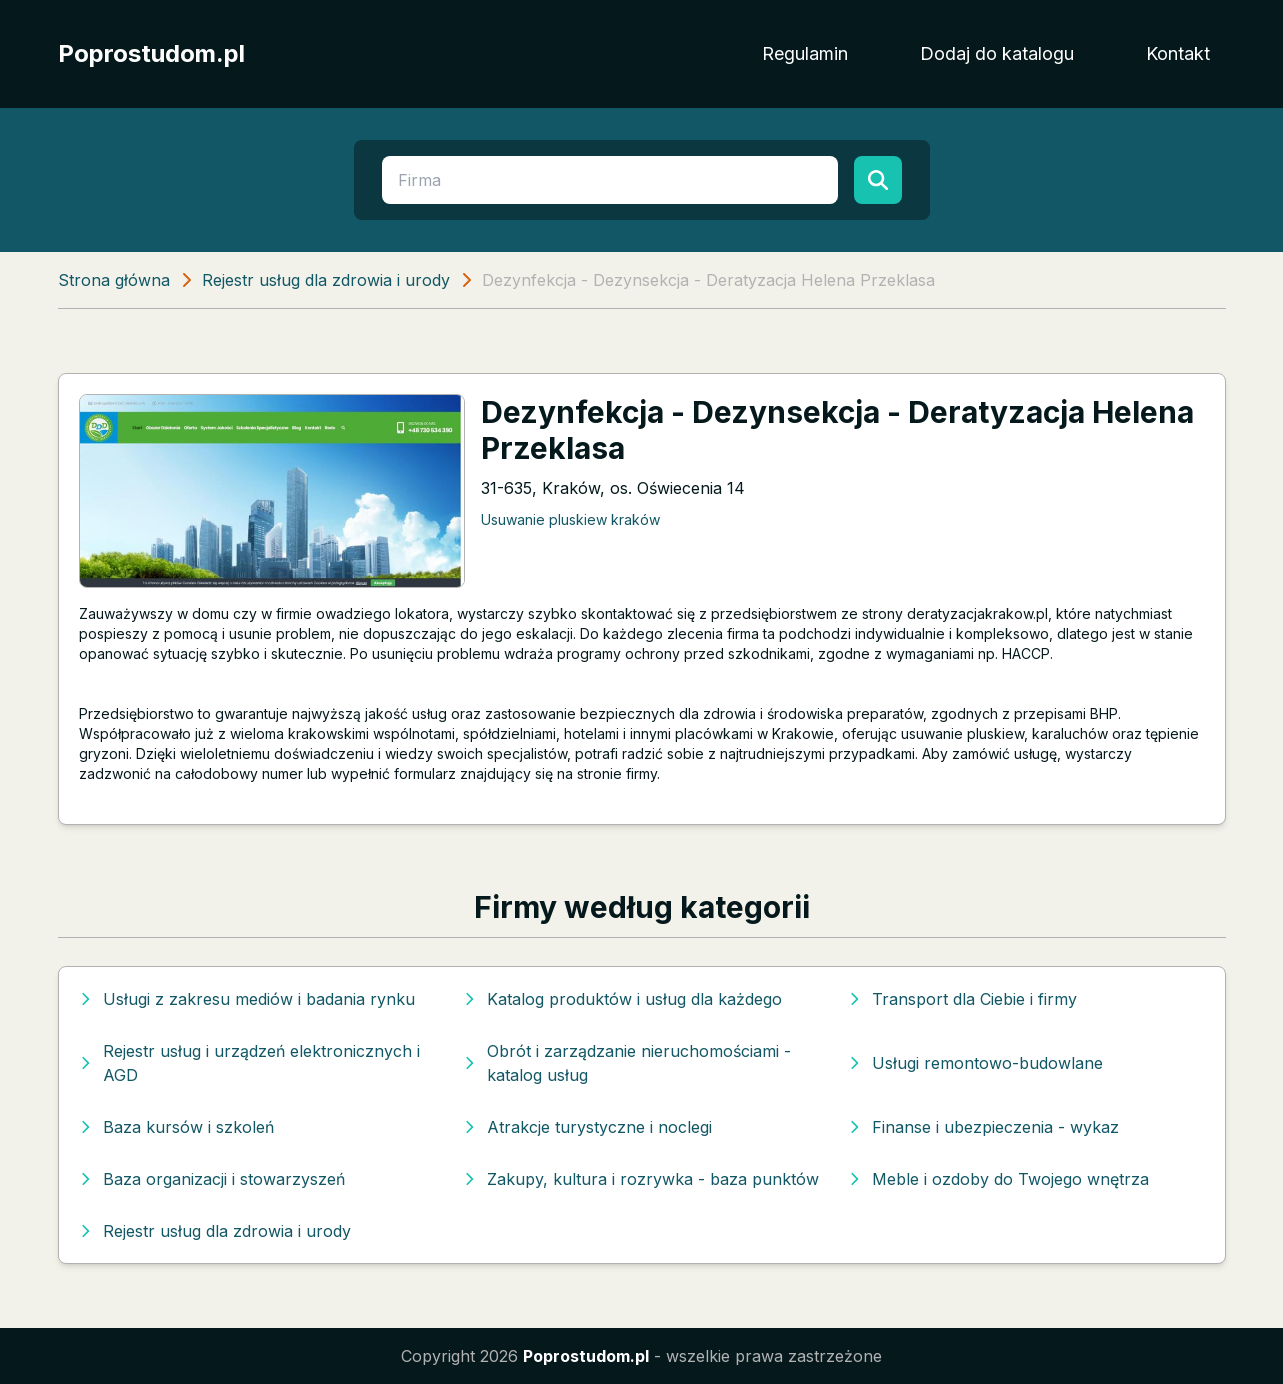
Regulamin (805, 53)
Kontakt (1178, 53)
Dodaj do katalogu (997, 53)
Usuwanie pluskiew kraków (570, 519)
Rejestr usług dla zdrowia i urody (326, 280)
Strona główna (114, 280)
